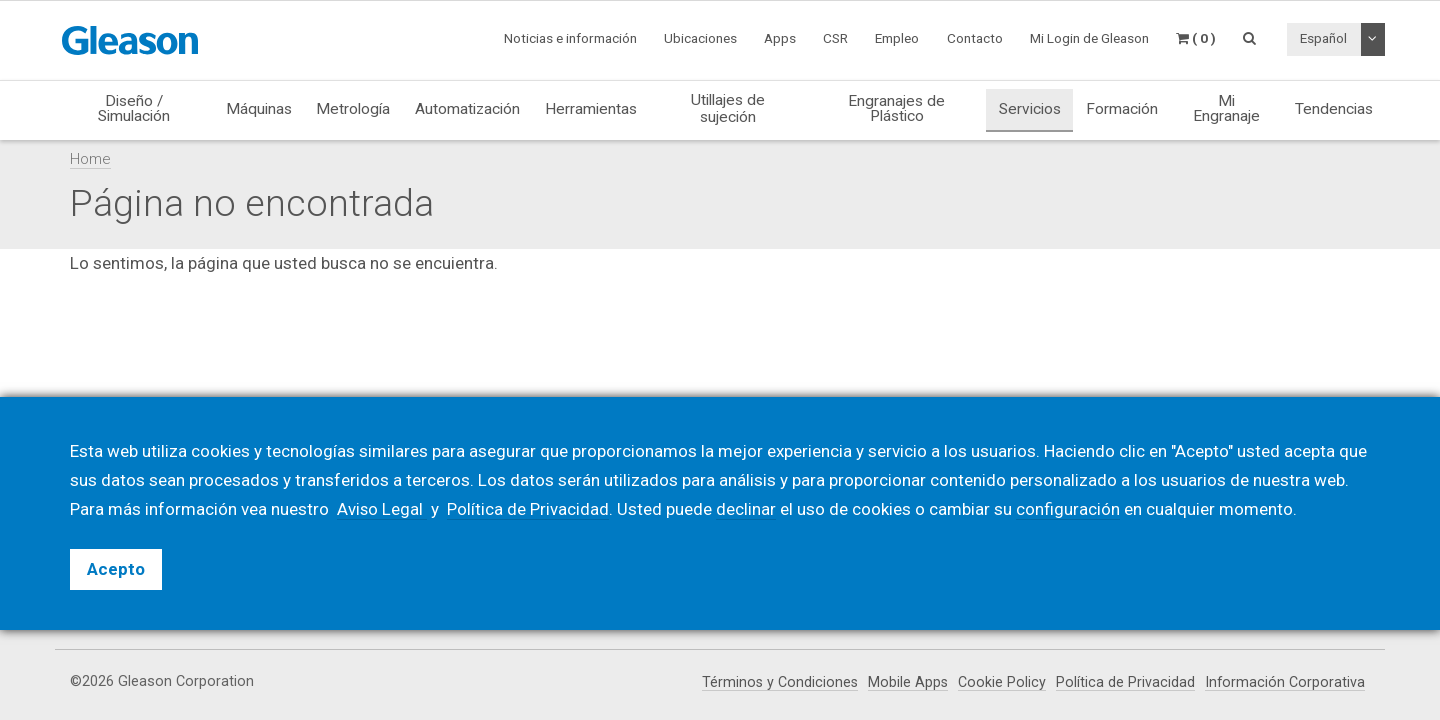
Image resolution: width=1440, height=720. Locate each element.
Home (90, 159)
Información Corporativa (1284, 682)
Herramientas (591, 109)
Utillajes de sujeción (728, 108)
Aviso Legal (382, 509)
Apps (780, 38)
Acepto (116, 569)
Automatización (467, 109)
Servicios (1030, 109)
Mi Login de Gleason (1089, 38)
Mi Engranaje (1226, 108)
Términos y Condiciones (777, 682)
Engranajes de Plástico (896, 108)
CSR (835, 38)
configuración (1069, 509)
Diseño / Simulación (134, 108)
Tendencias (1334, 109)
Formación (1122, 109)
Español (1323, 38)
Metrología (353, 109)
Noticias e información (570, 38)
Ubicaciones (700, 38)
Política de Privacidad (1124, 682)
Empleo (897, 38)
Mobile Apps (906, 682)
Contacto (975, 38)
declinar (747, 509)
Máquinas (259, 109)
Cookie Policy (1001, 682)
